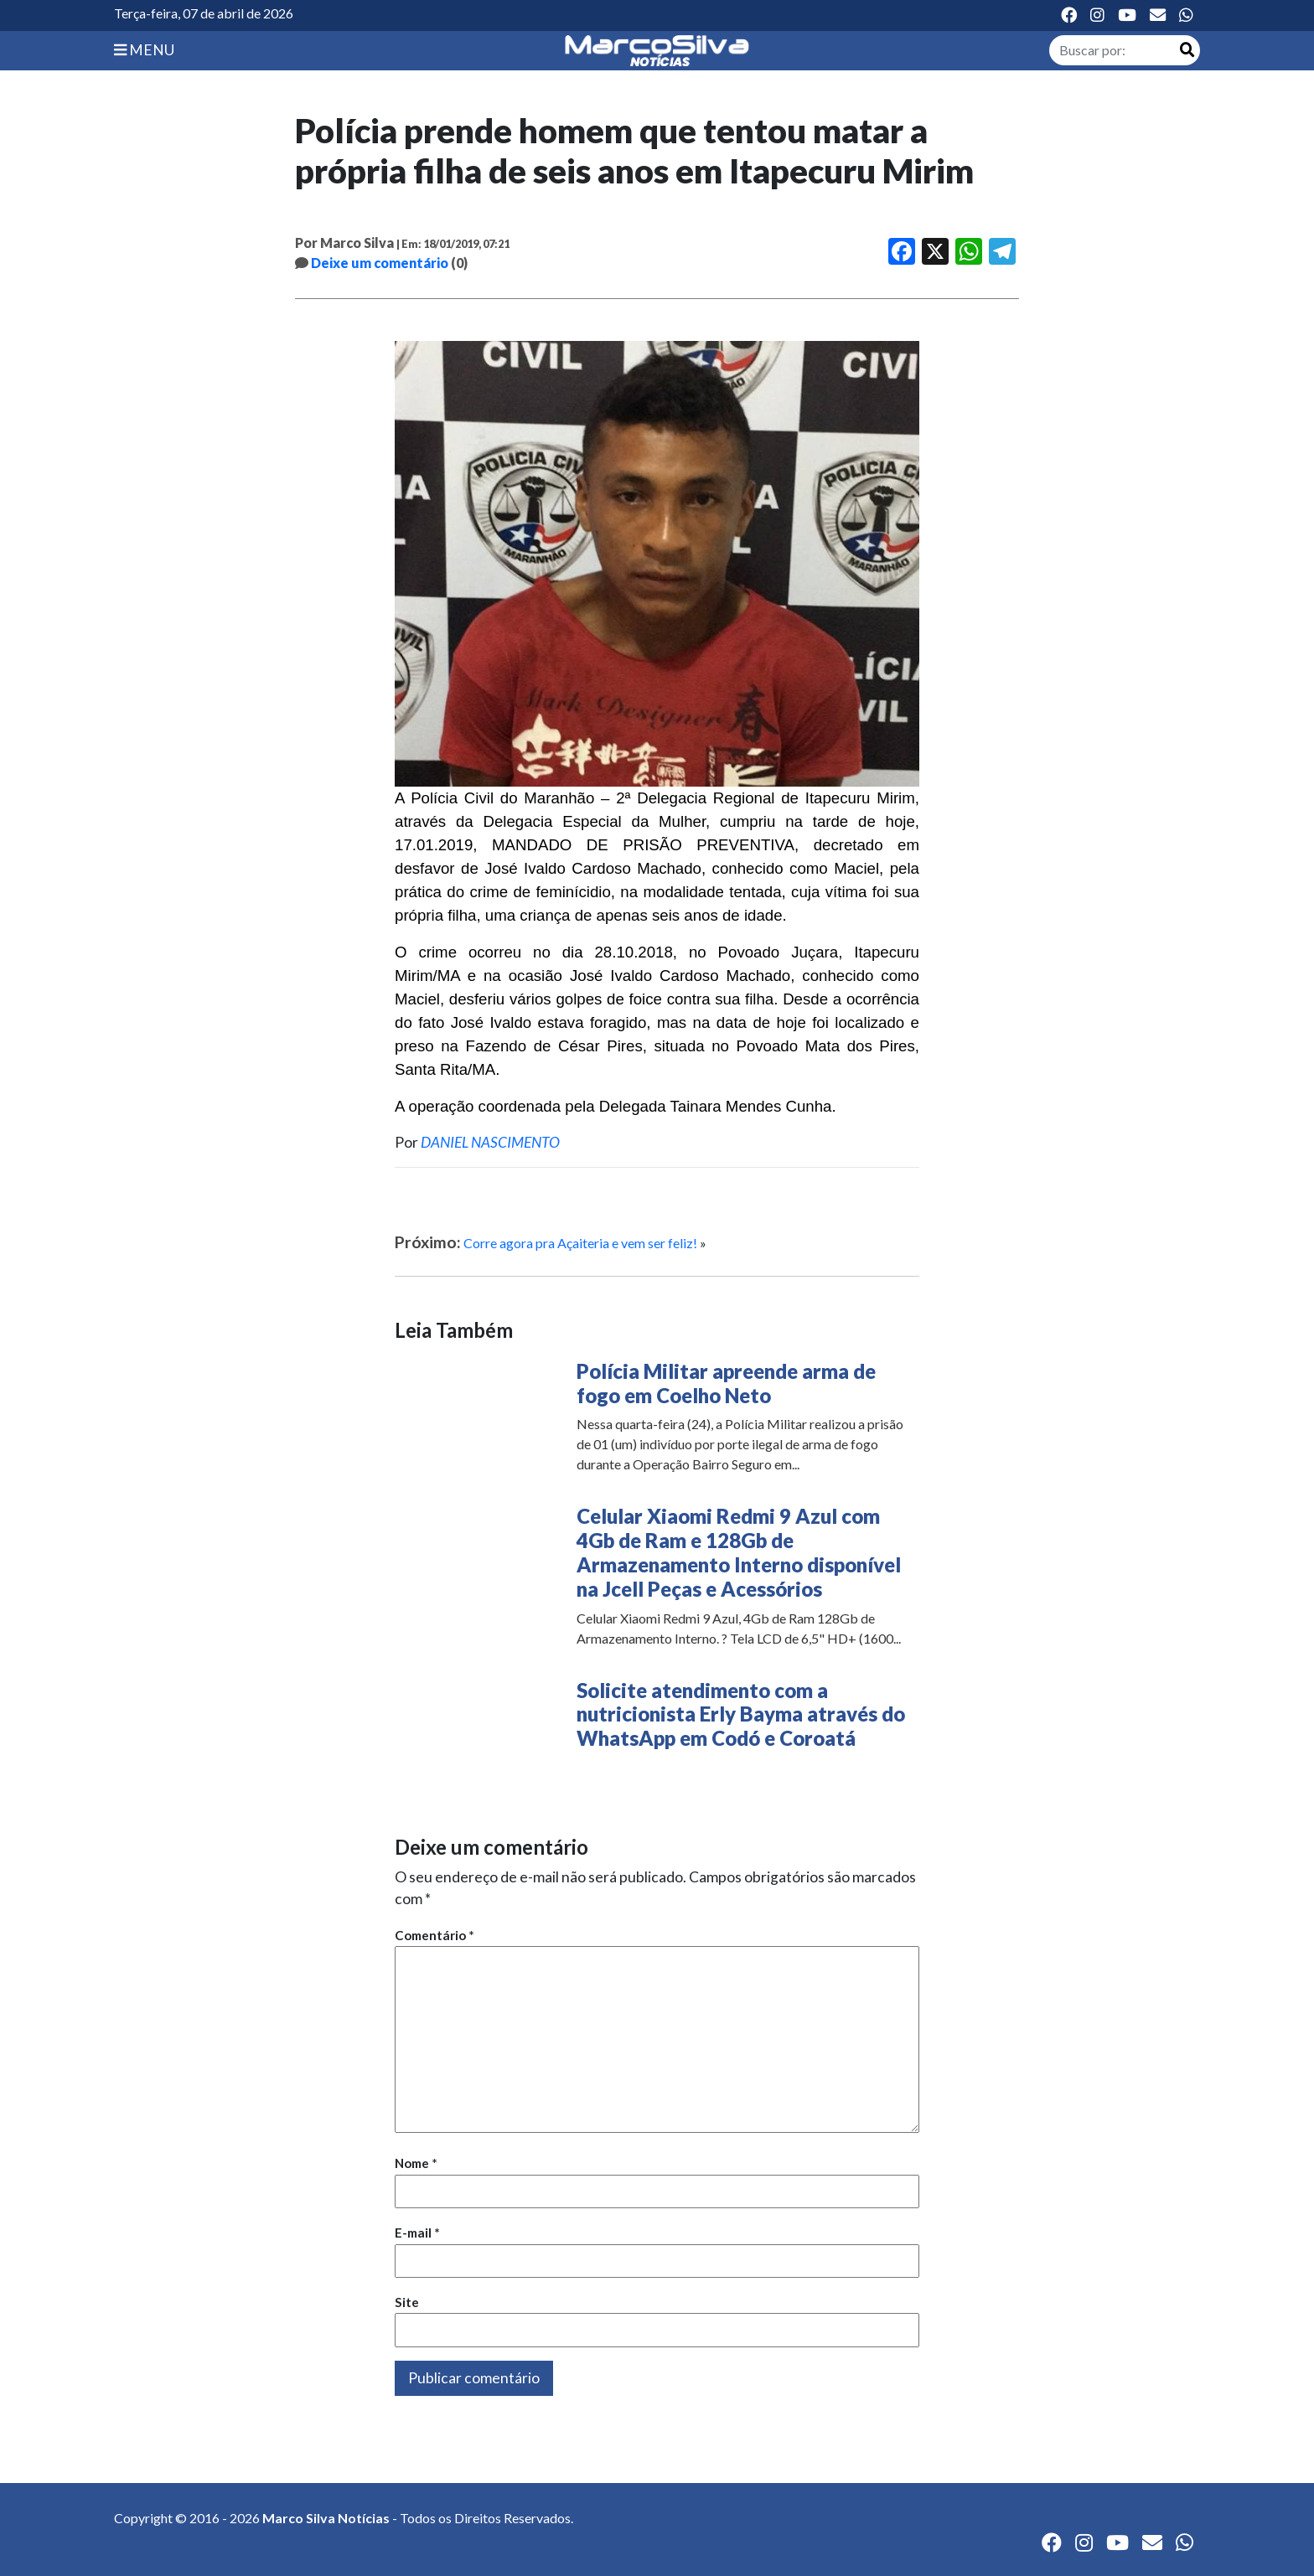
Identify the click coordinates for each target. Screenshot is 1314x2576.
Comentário (434, 1935)
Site (407, 2302)
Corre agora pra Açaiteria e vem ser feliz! (580, 1243)
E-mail (417, 2232)
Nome (416, 2163)
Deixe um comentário (379, 263)
